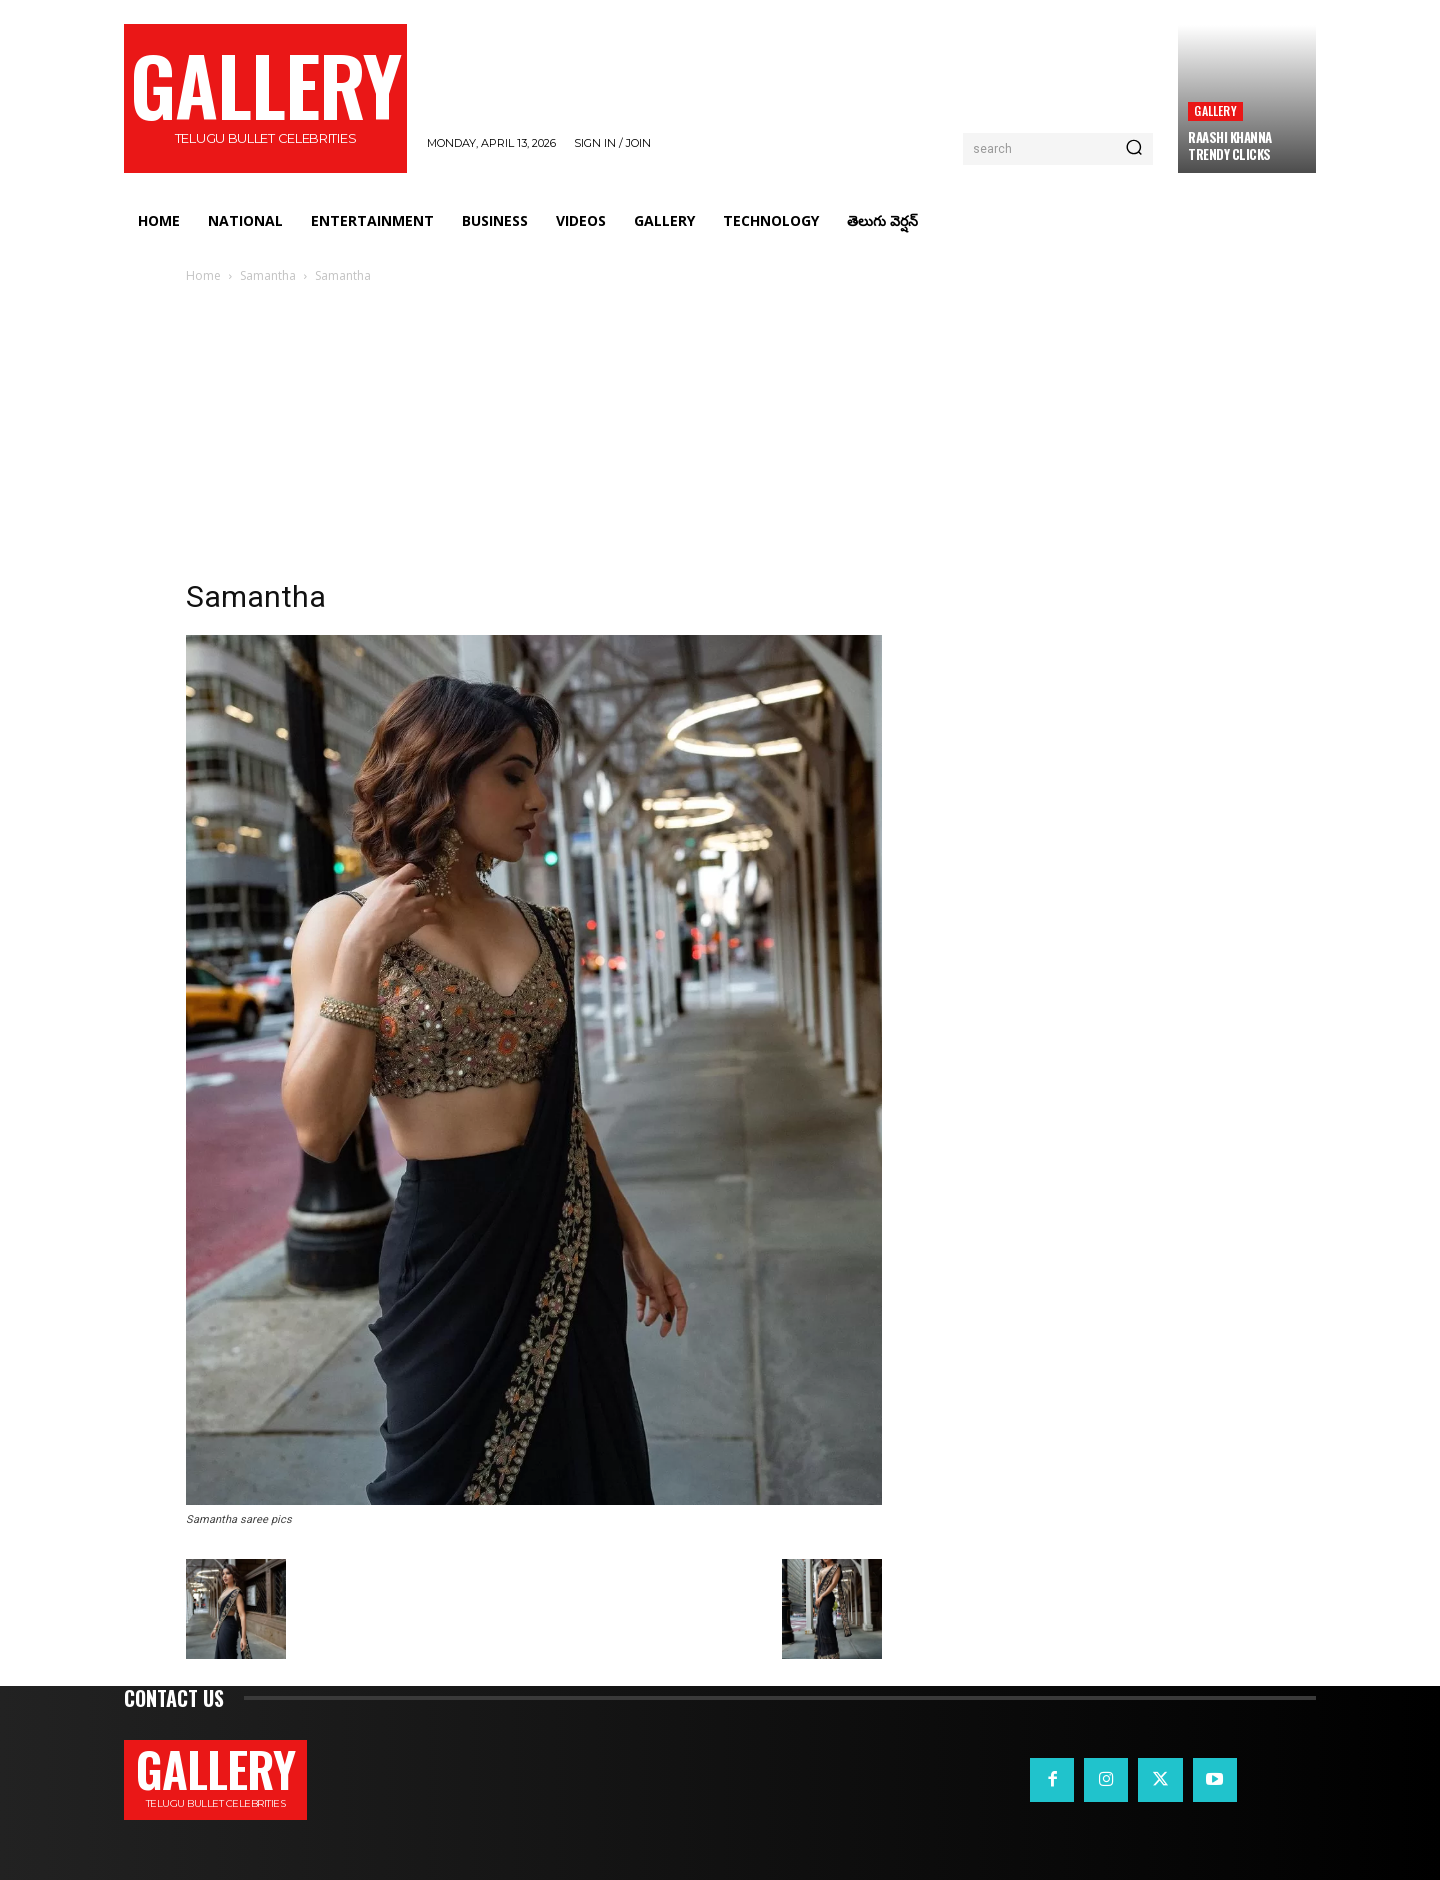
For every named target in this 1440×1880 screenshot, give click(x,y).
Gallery (1215, 110)
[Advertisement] (720, 437)
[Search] (1134, 149)
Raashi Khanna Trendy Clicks (1230, 145)
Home (203, 275)
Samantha (268, 275)
